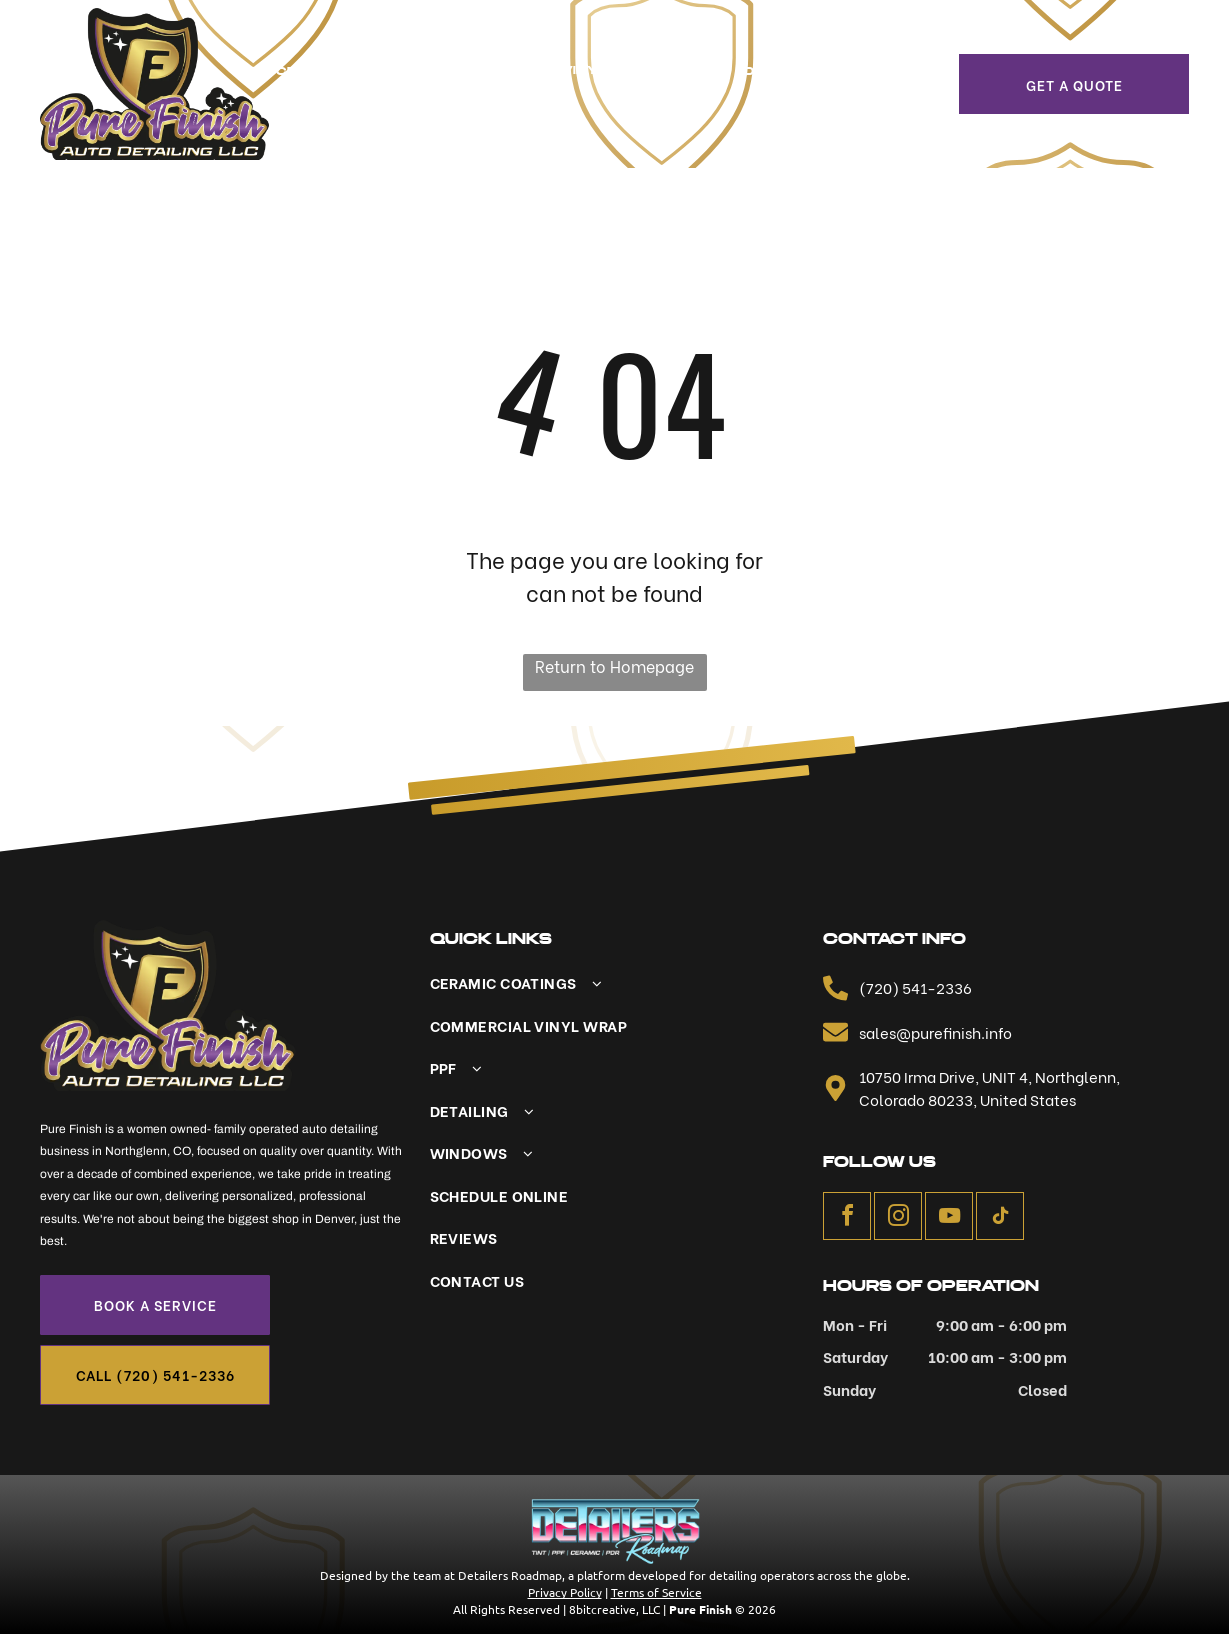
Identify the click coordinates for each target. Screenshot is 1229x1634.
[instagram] (898, 1218)
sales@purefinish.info (935, 1032)
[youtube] (949, 1218)
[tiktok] (1000, 1218)
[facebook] (847, 1218)
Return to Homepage (614, 665)
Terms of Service (656, 1592)
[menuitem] (360, 71)
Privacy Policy (565, 1592)
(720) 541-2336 (915, 987)
